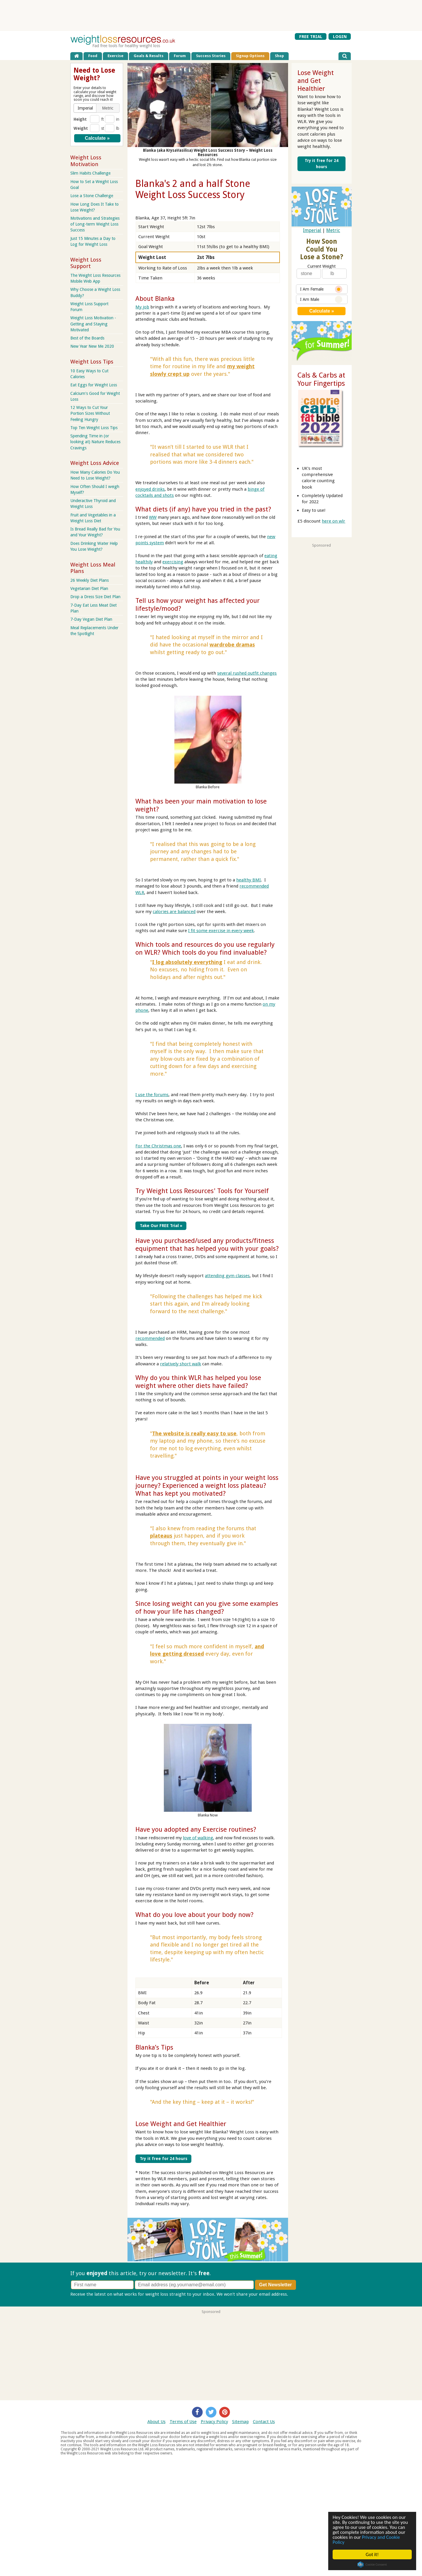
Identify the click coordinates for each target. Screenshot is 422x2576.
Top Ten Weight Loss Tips (94, 427)
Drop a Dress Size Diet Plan (95, 596)
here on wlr (333, 521)
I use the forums (152, 1094)
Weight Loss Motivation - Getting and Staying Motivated (93, 323)
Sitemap (240, 2421)
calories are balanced (174, 911)
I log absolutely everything (187, 962)
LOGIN (340, 36)
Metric (333, 230)
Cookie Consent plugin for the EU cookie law (372, 2564)
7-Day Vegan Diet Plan (91, 619)
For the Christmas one (158, 1146)
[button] (85, 108)
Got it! (372, 2554)
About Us (156, 2421)
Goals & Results (149, 56)
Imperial (312, 230)
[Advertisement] (211, 15)
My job (142, 307)
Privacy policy (302, 2293)
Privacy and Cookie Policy (366, 2539)
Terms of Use (183, 2421)
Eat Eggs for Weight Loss (93, 385)
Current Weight (321, 266)
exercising (172, 561)
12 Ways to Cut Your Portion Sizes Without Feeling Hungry (90, 413)
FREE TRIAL (310, 36)
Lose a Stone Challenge (91, 195)
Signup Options (250, 56)
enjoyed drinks (150, 489)
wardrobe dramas (232, 645)
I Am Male (321, 299)
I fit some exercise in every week (221, 930)
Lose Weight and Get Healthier (180, 2123)
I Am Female (321, 289)
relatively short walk (180, 1363)
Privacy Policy (214, 2421)
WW (152, 517)
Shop (279, 56)
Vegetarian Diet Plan (89, 588)
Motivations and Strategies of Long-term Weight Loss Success (95, 224)
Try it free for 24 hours (162, 2158)
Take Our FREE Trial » (160, 1225)
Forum (180, 56)
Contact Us (264, 2421)
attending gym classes (227, 1275)
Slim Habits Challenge (90, 173)
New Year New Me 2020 (92, 346)
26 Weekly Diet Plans (89, 580)
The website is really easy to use (194, 1433)
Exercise (115, 56)
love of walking (198, 1837)
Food (92, 56)
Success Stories (211, 56)
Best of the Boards (87, 338)
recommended (150, 1338)
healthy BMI (248, 880)
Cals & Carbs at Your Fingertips (321, 379)
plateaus (161, 1535)
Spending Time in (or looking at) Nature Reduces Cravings (95, 442)
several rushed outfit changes (247, 673)
